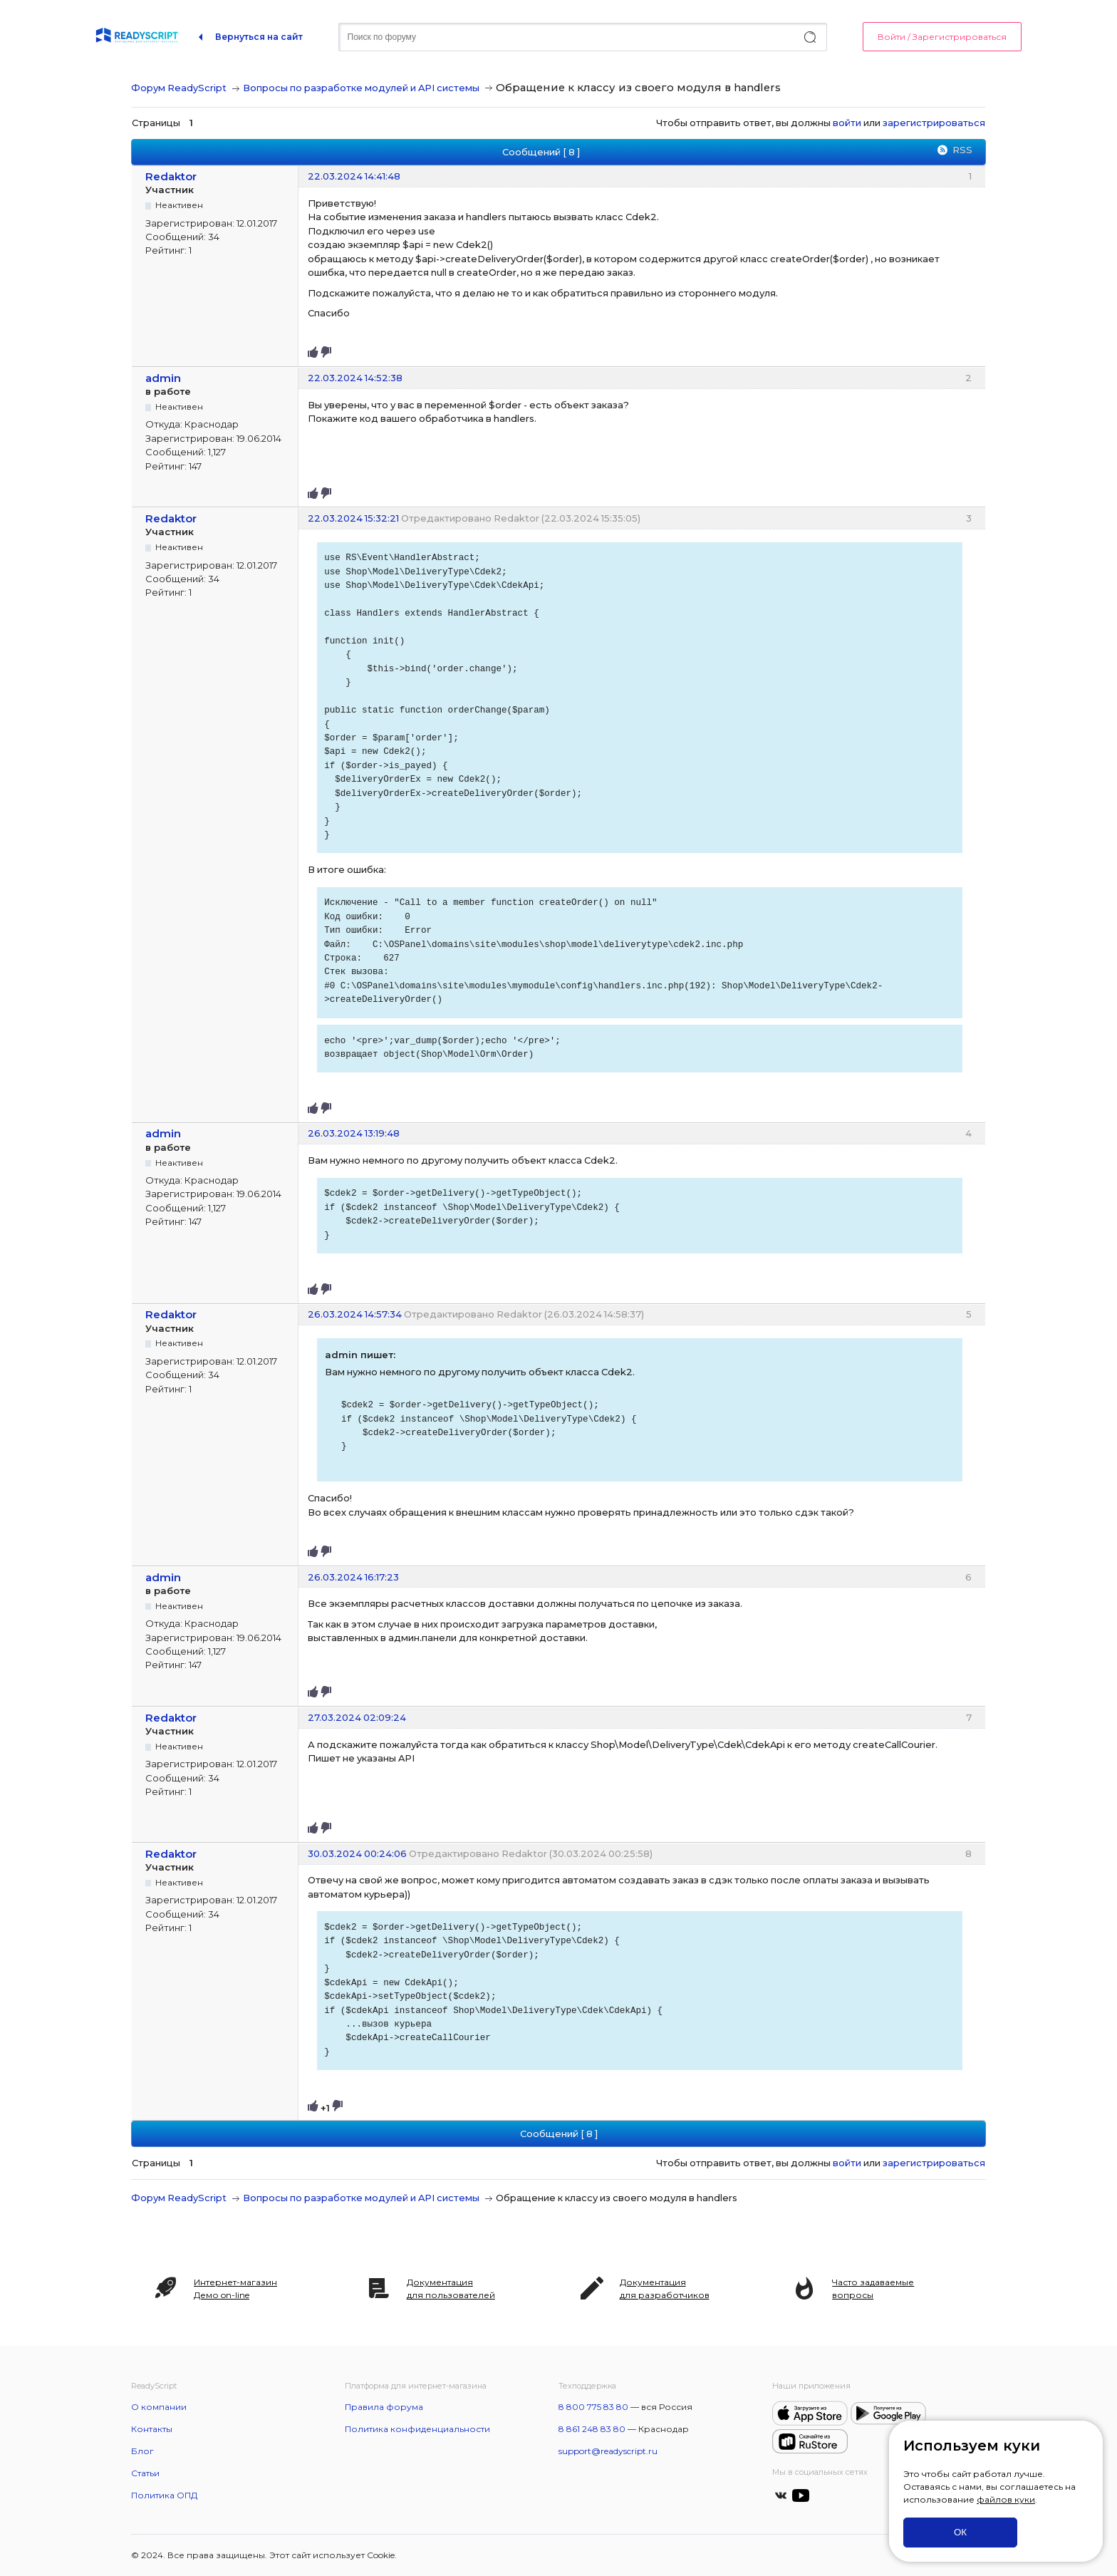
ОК (960, 2532)
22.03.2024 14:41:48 (354, 176)
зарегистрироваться (934, 122)
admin (163, 378)
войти (847, 122)
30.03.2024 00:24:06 (357, 1853)
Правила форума (384, 2406)
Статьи (145, 2473)
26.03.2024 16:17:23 (353, 1577)
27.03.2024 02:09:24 (357, 1717)
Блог (142, 2451)
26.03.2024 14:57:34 (355, 1314)
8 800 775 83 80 (593, 2406)
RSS (962, 149)
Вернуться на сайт (259, 36)
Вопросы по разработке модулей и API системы (361, 87)
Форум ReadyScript (179, 87)
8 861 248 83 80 (591, 2429)
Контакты (151, 2429)
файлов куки (1006, 2499)
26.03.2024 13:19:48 (354, 1133)
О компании (159, 2406)
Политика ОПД (164, 2495)
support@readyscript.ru (608, 2451)
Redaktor (171, 176)
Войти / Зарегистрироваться (942, 36)
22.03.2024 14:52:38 (355, 377)
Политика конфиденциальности (417, 2429)
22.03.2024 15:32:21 (353, 518)
